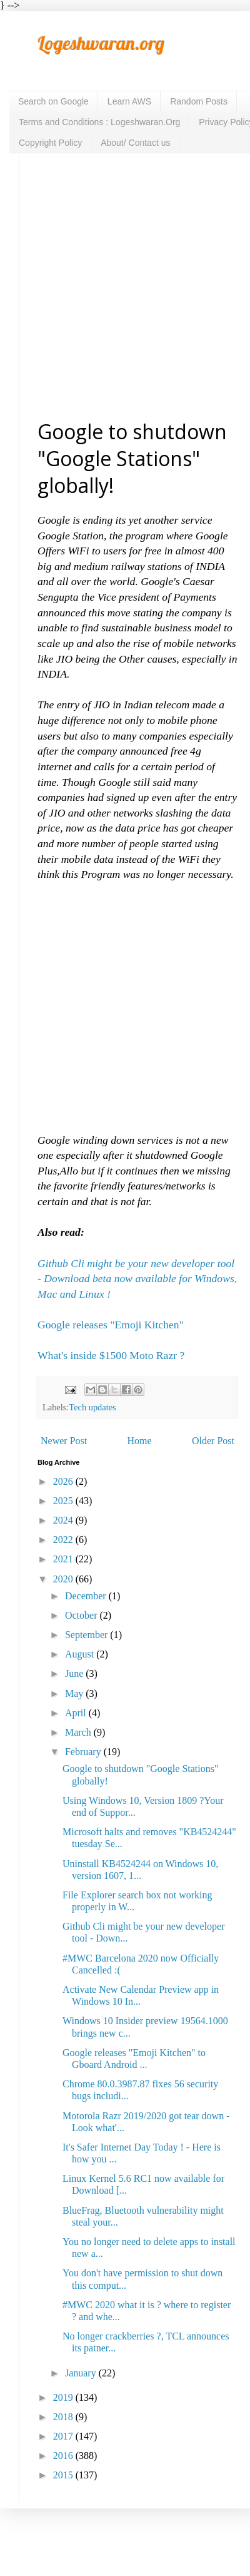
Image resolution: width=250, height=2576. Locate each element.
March (79, 1732)
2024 (64, 1520)
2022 (64, 1539)
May (75, 1693)
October (82, 1615)
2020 (64, 1579)
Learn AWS (129, 101)
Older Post (213, 1440)
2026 (64, 1481)
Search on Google (53, 101)
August (80, 1654)
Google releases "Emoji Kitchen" (112, 1324)
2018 (64, 2416)
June (75, 1673)
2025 (64, 1500)
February (84, 1751)
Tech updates (92, 1407)
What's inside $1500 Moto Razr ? (111, 1355)
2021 (64, 1559)
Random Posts (199, 101)
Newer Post (64, 1440)
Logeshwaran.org (101, 43)
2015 (64, 2475)
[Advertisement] (117, 285)
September (87, 1634)
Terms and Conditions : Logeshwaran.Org (99, 122)
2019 (64, 2397)
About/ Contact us (135, 143)
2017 (64, 2436)
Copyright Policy (50, 143)
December (87, 1596)
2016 (64, 2455)
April (77, 1713)
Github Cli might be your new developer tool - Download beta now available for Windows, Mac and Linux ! (137, 1278)
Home (140, 1440)
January (82, 2373)
